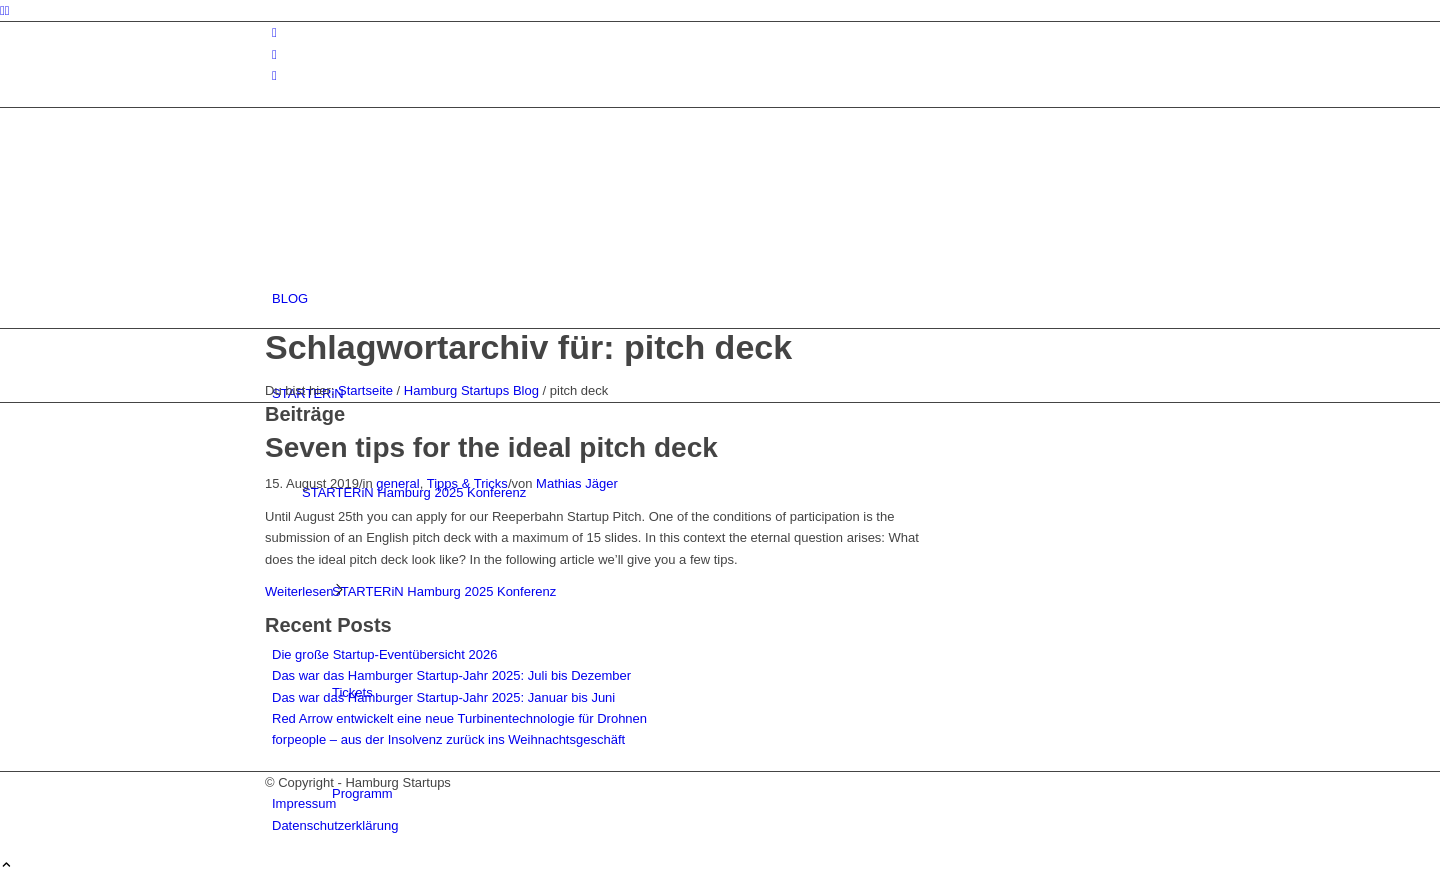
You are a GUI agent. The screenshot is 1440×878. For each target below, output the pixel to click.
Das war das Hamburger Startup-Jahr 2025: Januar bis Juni (443, 697)
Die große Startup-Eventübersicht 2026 (384, 654)
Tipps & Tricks (467, 483)
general (397, 483)
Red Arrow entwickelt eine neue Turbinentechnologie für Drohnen (459, 718)
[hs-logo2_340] (415, 203)
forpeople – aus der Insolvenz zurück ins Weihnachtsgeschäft (448, 739)
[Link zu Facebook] (274, 54)
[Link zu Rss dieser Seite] (274, 75)
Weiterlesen (305, 591)
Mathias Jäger (577, 483)
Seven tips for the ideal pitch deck (491, 447)
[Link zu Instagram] (274, 32)
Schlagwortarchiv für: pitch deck (528, 347)
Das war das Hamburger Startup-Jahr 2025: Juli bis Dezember (451, 675)
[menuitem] (723, 298)
